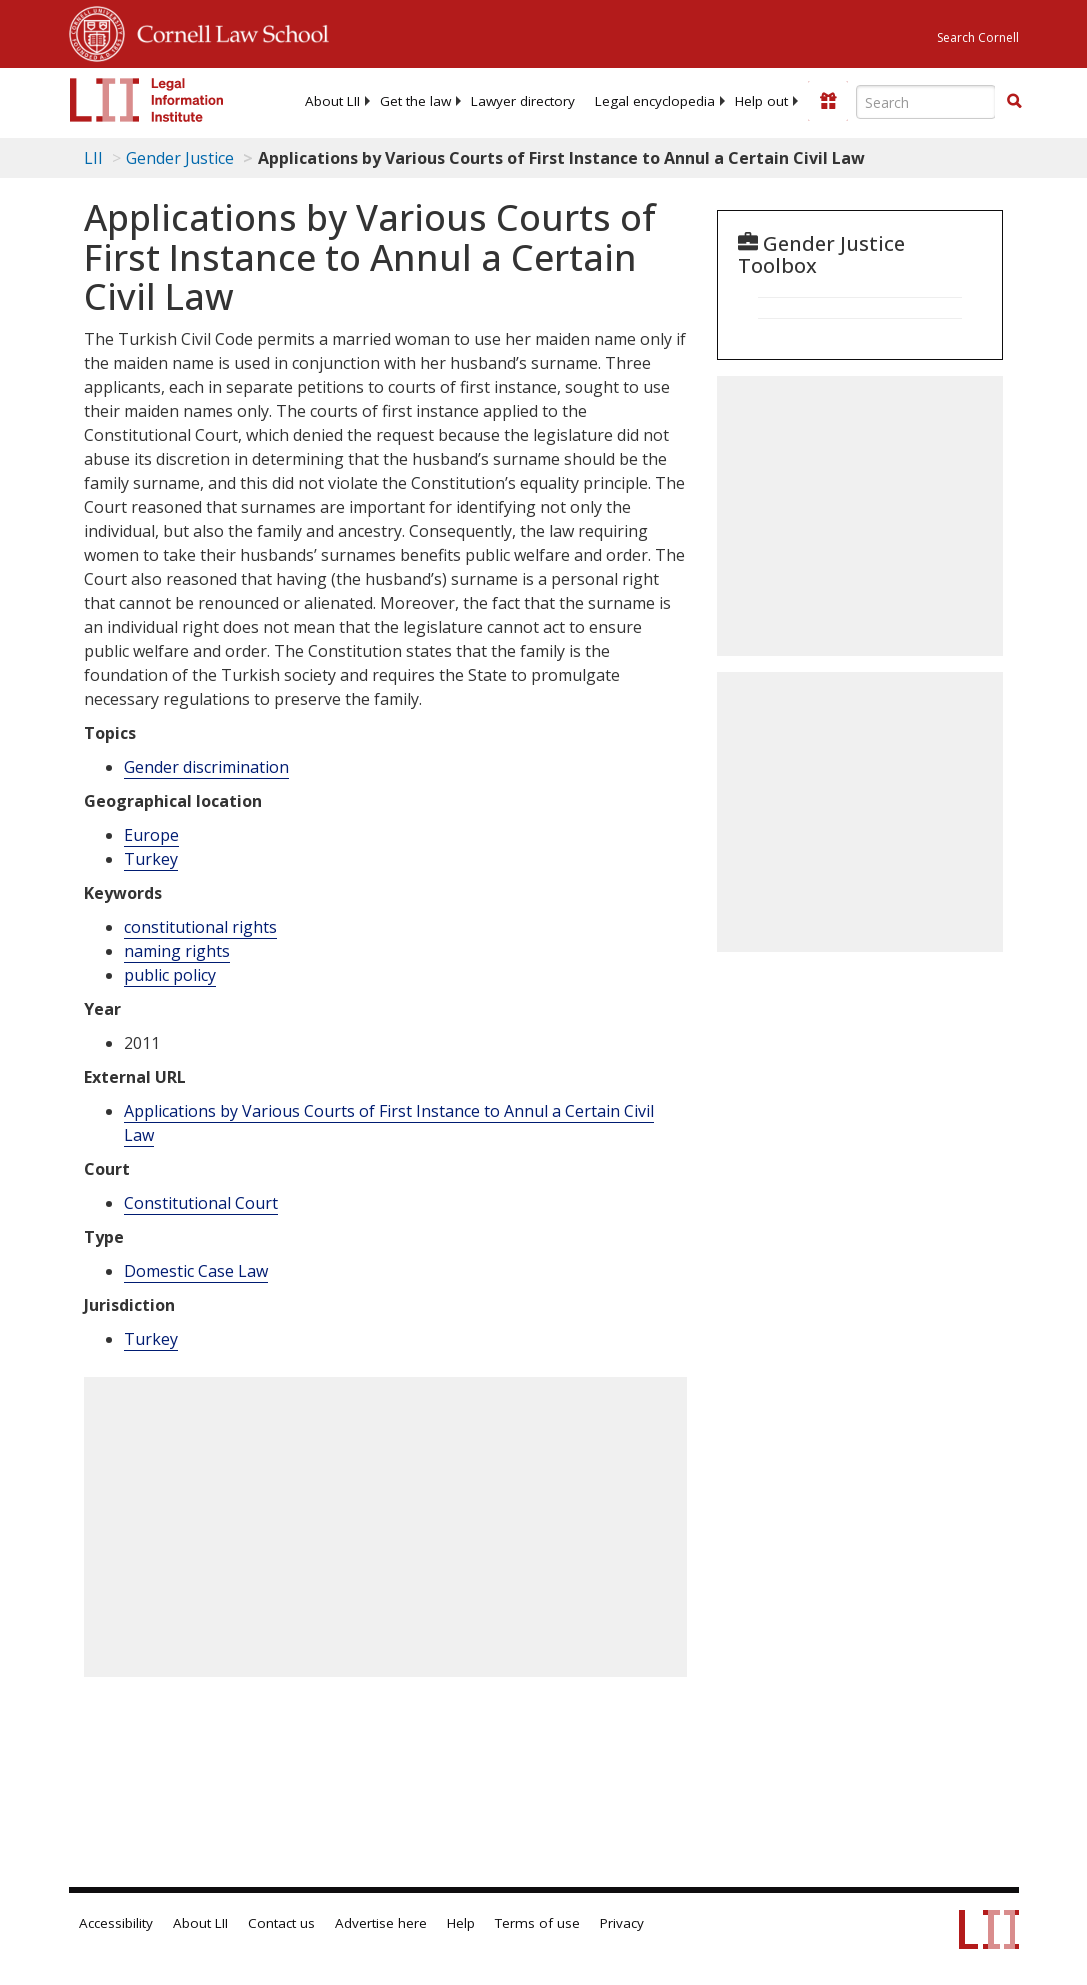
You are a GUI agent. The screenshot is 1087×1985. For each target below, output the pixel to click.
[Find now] (1014, 102)
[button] (1014, 101)
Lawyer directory (523, 101)
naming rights (177, 951)
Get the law (415, 101)
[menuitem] (332, 101)
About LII (332, 101)
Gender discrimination (206, 767)
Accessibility (116, 1923)
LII (93, 158)
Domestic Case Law (196, 1271)
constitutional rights (200, 927)
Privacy (622, 1923)
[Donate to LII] (828, 101)
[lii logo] (147, 100)
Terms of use (537, 1923)
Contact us (281, 1923)
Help (461, 1923)
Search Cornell (978, 37)
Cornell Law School (227, 31)
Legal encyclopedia (655, 101)
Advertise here (381, 1923)
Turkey (151, 859)
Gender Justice (180, 158)
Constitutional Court (201, 1203)
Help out (761, 101)
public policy (170, 975)
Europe (151, 835)
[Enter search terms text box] (926, 102)
